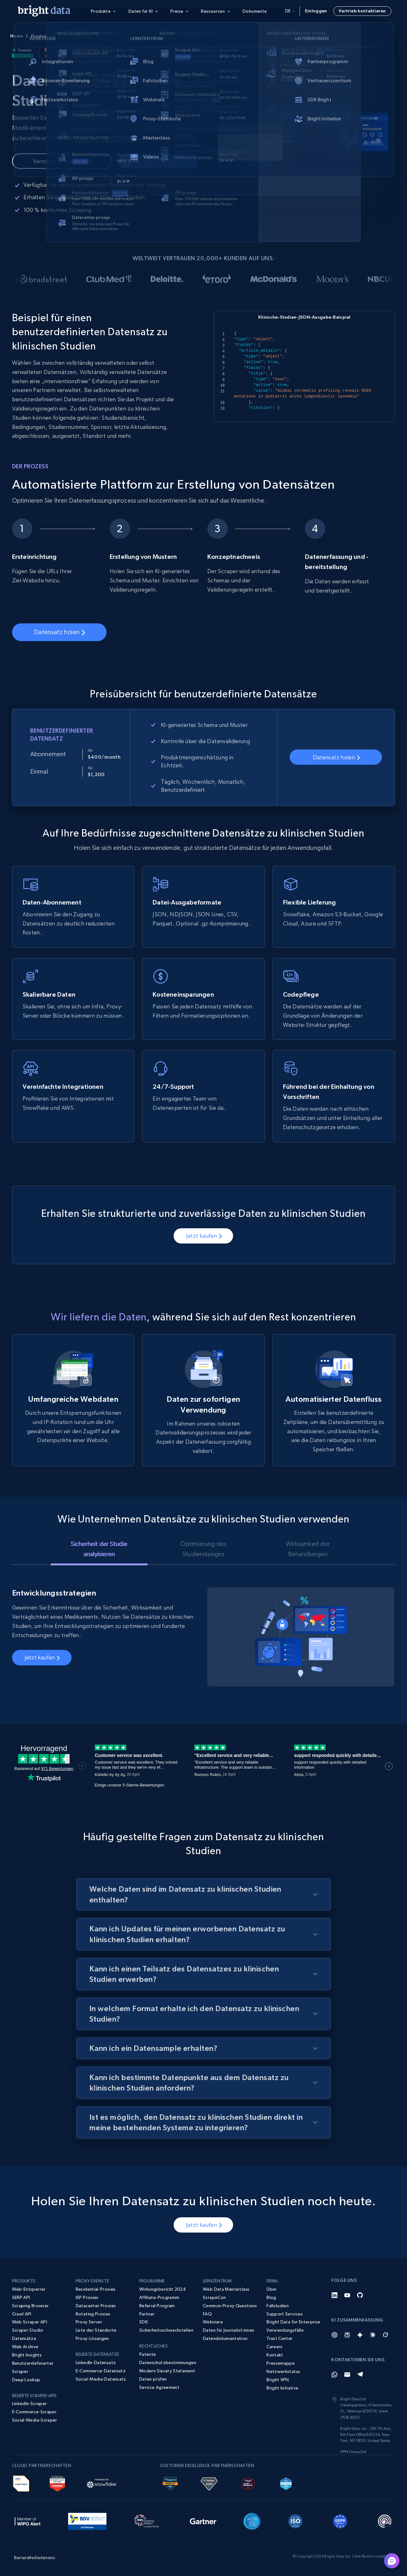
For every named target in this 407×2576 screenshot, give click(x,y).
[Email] (347, 2374)
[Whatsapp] (334, 2374)
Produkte (41, 35)
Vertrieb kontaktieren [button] (362, 10)
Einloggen (316, 10)
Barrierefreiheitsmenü (34, 2557)
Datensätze (71, 35)
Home (16, 35)
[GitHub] (360, 2295)
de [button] (290, 10)
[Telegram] (360, 2374)
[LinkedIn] (334, 2295)
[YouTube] (347, 2295)
